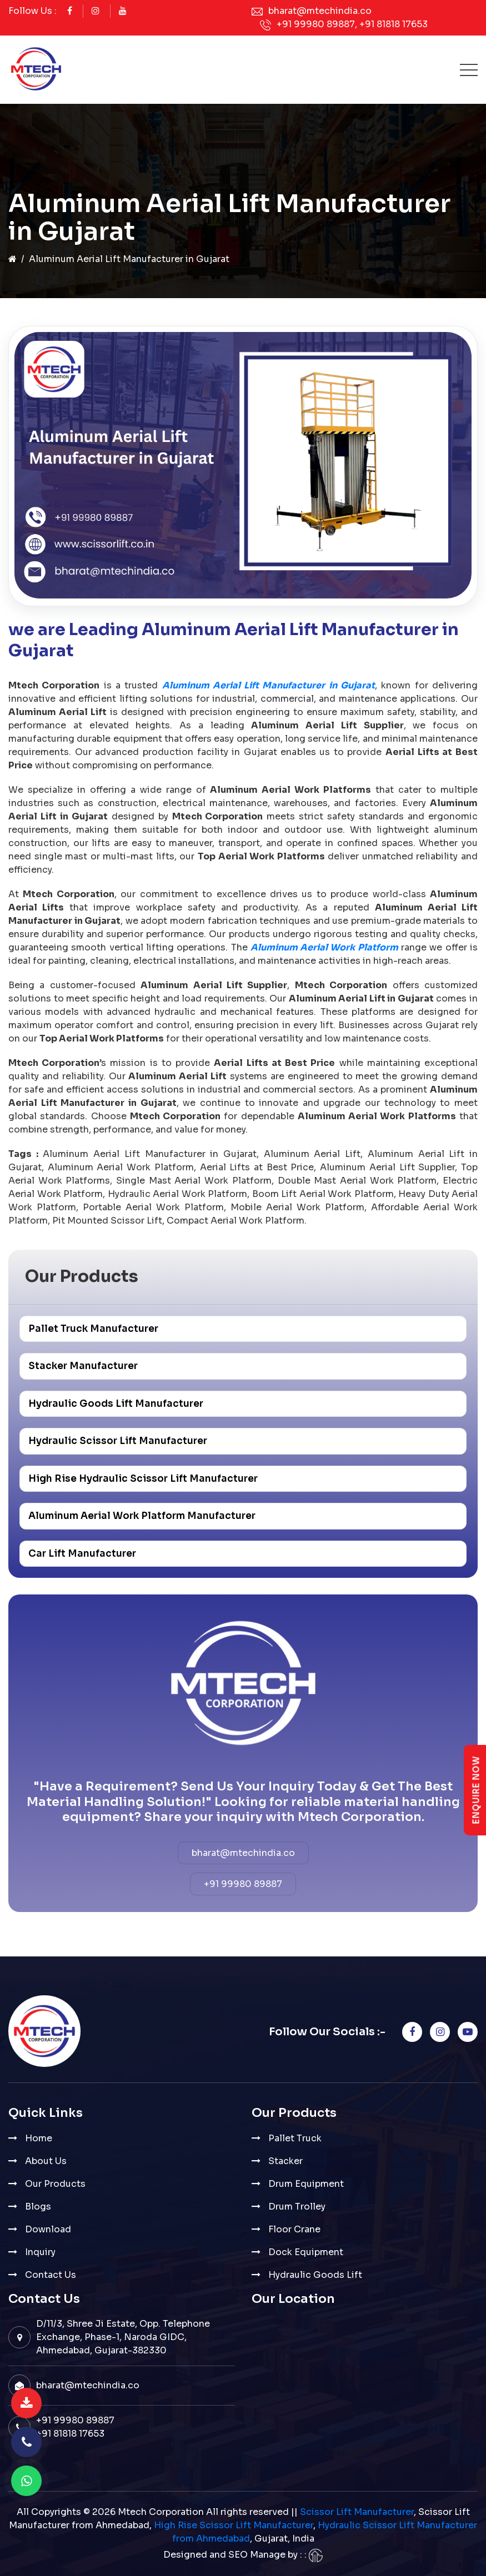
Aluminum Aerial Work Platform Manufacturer (141, 1516)
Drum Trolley (296, 2206)
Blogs (38, 2206)
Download (48, 2229)
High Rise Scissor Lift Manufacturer (233, 2525)
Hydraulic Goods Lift (315, 2275)
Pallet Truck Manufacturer (93, 1329)
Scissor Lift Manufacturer (357, 2512)
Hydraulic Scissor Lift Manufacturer (117, 1441)
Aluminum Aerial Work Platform (324, 947)
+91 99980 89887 (316, 24)
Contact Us (50, 2275)
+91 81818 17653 (393, 24)
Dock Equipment (305, 2252)
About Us (46, 2161)
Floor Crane (294, 2229)
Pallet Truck (295, 2138)
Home (38, 2138)
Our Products (55, 2184)
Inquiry (40, 2252)
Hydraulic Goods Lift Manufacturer (115, 1404)
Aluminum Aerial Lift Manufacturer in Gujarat (268, 685)
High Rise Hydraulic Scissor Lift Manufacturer (143, 1479)
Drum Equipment (306, 2184)
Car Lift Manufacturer (82, 1553)
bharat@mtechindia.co (320, 11)
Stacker (285, 2161)
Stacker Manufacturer (83, 1366)
